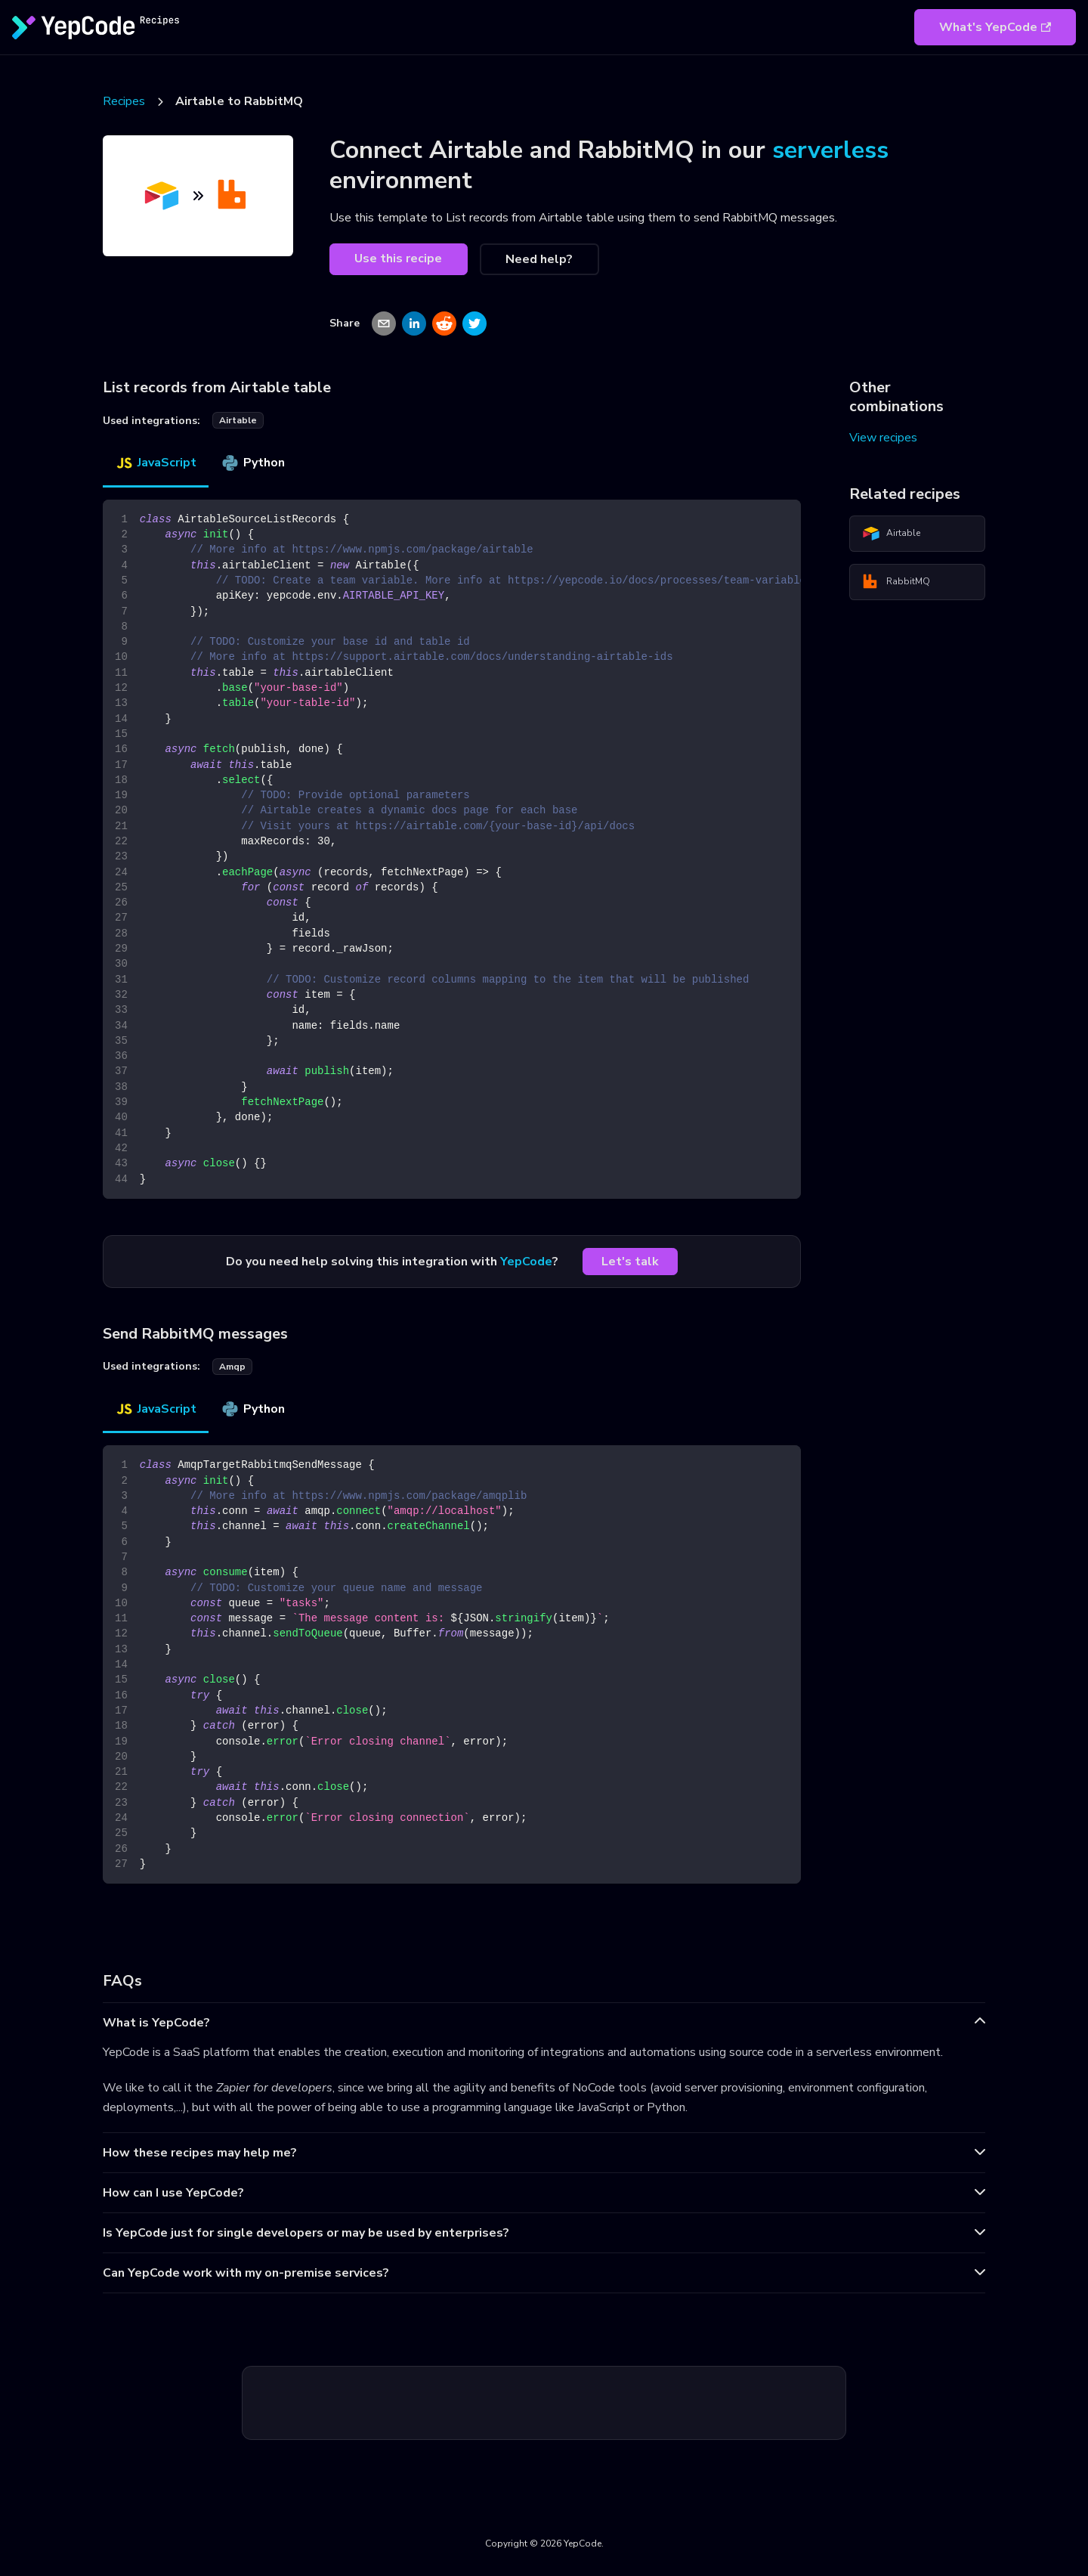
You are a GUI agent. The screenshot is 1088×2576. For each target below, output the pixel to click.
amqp (232, 1367)
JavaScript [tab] (155, 462)
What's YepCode (995, 27)
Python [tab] (253, 462)
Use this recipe (398, 258)
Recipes (124, 101)
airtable (238, 420)
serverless (830, 150)
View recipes (883, 437)
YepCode (526, 1261)
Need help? (539, 259)
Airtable (891, 534)
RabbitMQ (896, 582)
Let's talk (630, 1261)
